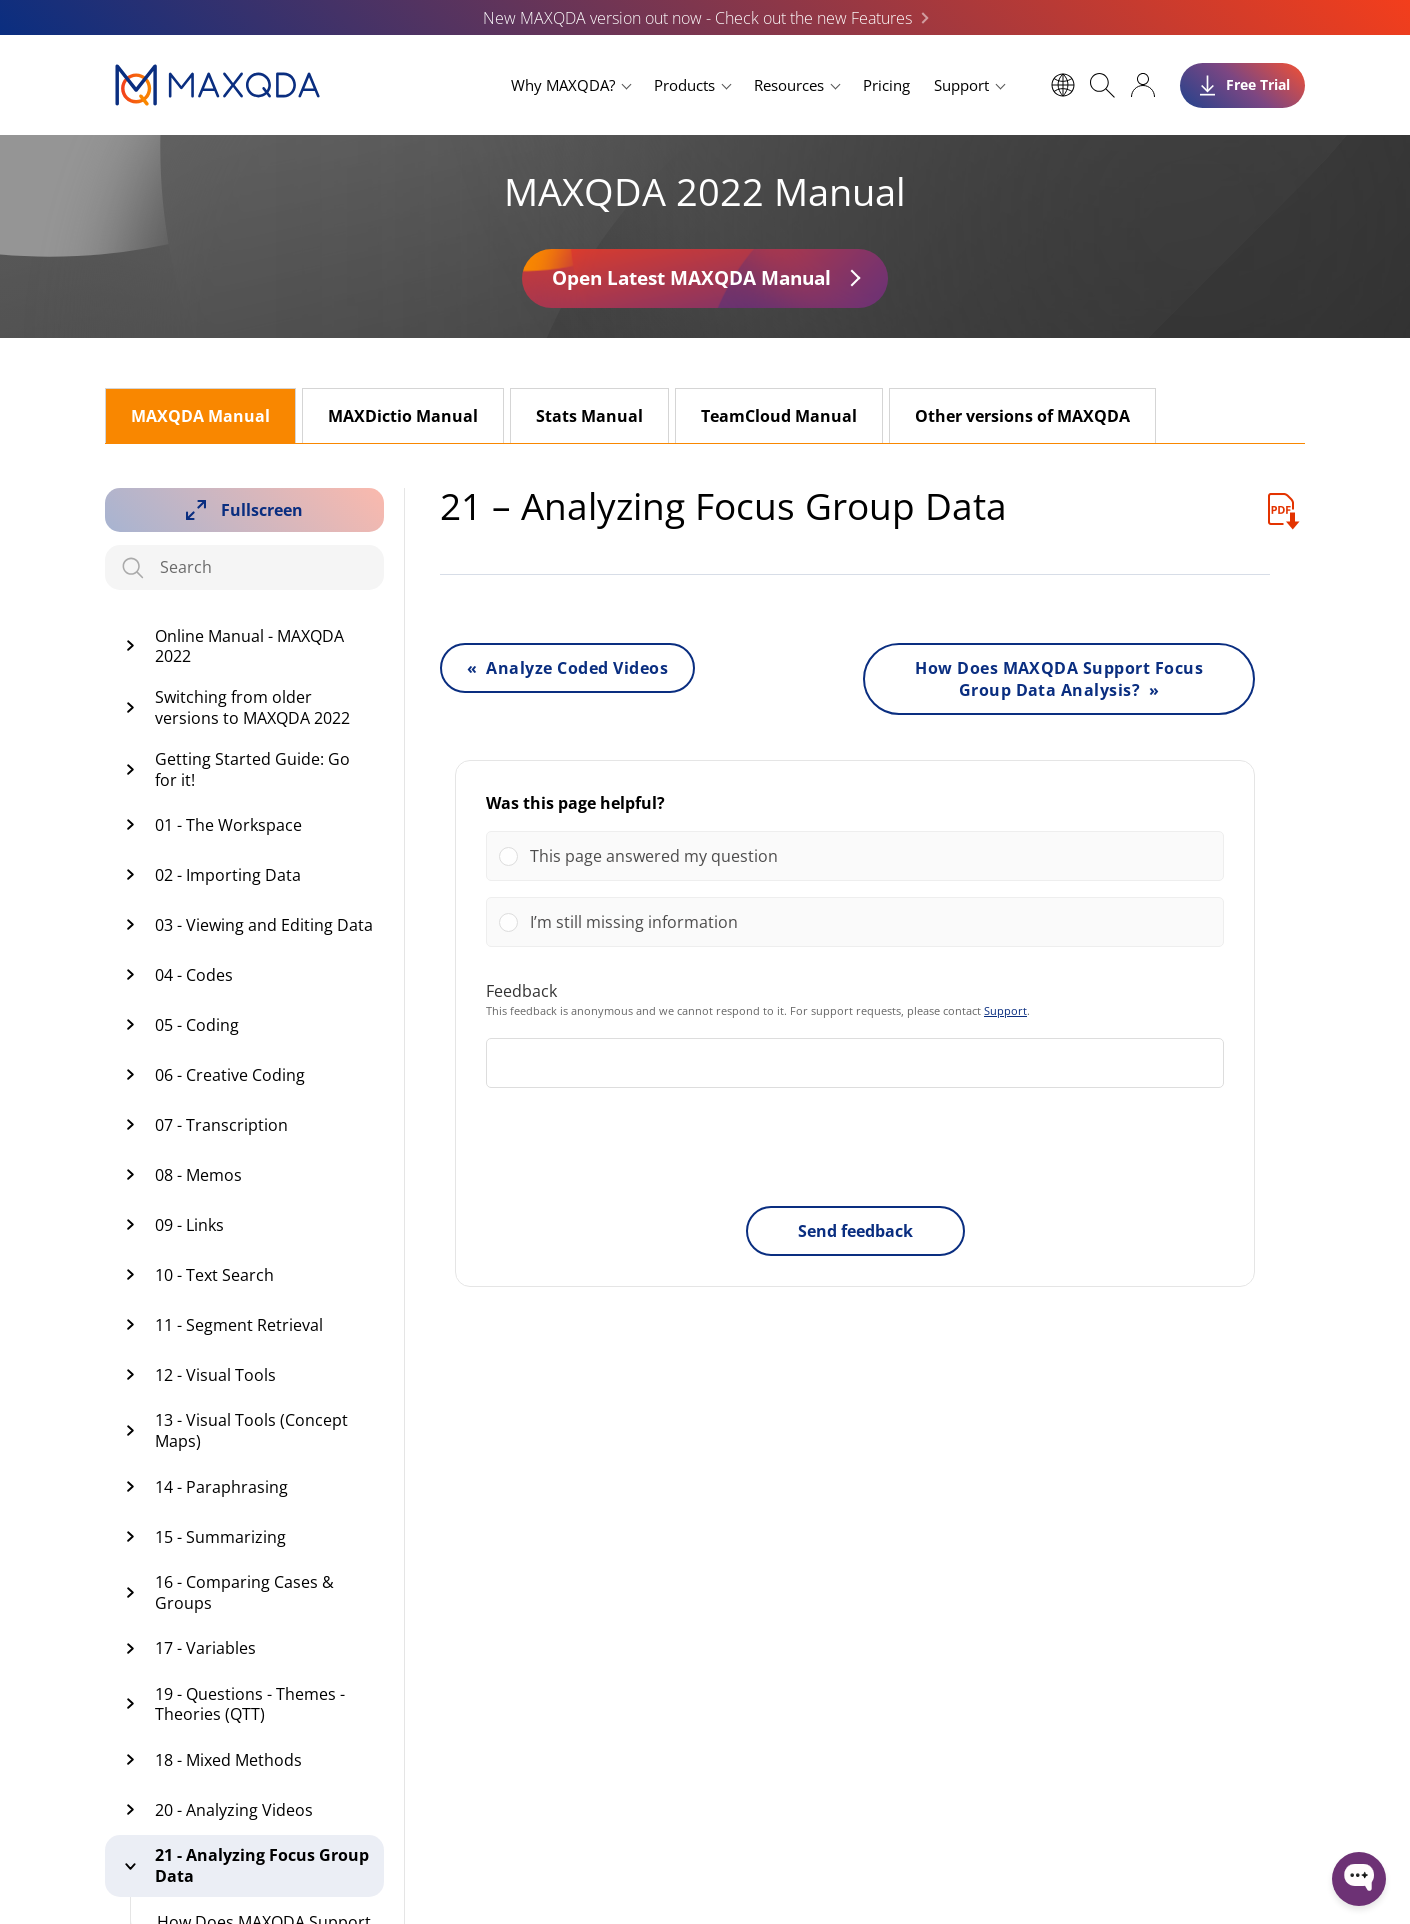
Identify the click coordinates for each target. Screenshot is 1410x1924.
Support (961, 85)
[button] (870, 856)
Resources (789, 85)
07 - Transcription (221, 1125)
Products (684, 85)
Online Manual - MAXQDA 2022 (249, 646)
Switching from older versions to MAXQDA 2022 (252, 707)
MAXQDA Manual (200, 416)
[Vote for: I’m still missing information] (855, 922)
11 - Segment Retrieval (239, 1325)
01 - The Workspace (228, 825)
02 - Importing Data (228, 875)
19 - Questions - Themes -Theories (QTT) (250, 1704)
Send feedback (855, 1231)
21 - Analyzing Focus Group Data (262, 1865)
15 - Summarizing (220, 1537)
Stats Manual (589, 416)
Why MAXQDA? (563, 85)
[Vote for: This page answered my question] (855, 856)
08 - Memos (198, 1175)
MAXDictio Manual (403, 416)
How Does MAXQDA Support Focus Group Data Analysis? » (1059, 679)
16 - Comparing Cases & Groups (244, 1592)
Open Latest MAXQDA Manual (691, 277)
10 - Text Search (214, 1275)
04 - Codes (194, 975)
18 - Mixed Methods (228, 1760)
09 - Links (189, 1225)
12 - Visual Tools (215, 1375)
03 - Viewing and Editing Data (264, 925)
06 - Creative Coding (230, 1075)
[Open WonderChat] (1359, 1879)
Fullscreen (262, 510)
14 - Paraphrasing (221, 1487)
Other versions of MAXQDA (1022, 416)
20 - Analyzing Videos (234, 1810)
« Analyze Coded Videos (567, 668)
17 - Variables (205, 1648)
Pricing (886, 85)
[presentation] (855, 1151)
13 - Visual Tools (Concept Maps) (251, 1430)
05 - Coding (197, 1025)
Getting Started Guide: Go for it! (252, 769)
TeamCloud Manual (779, 416)
